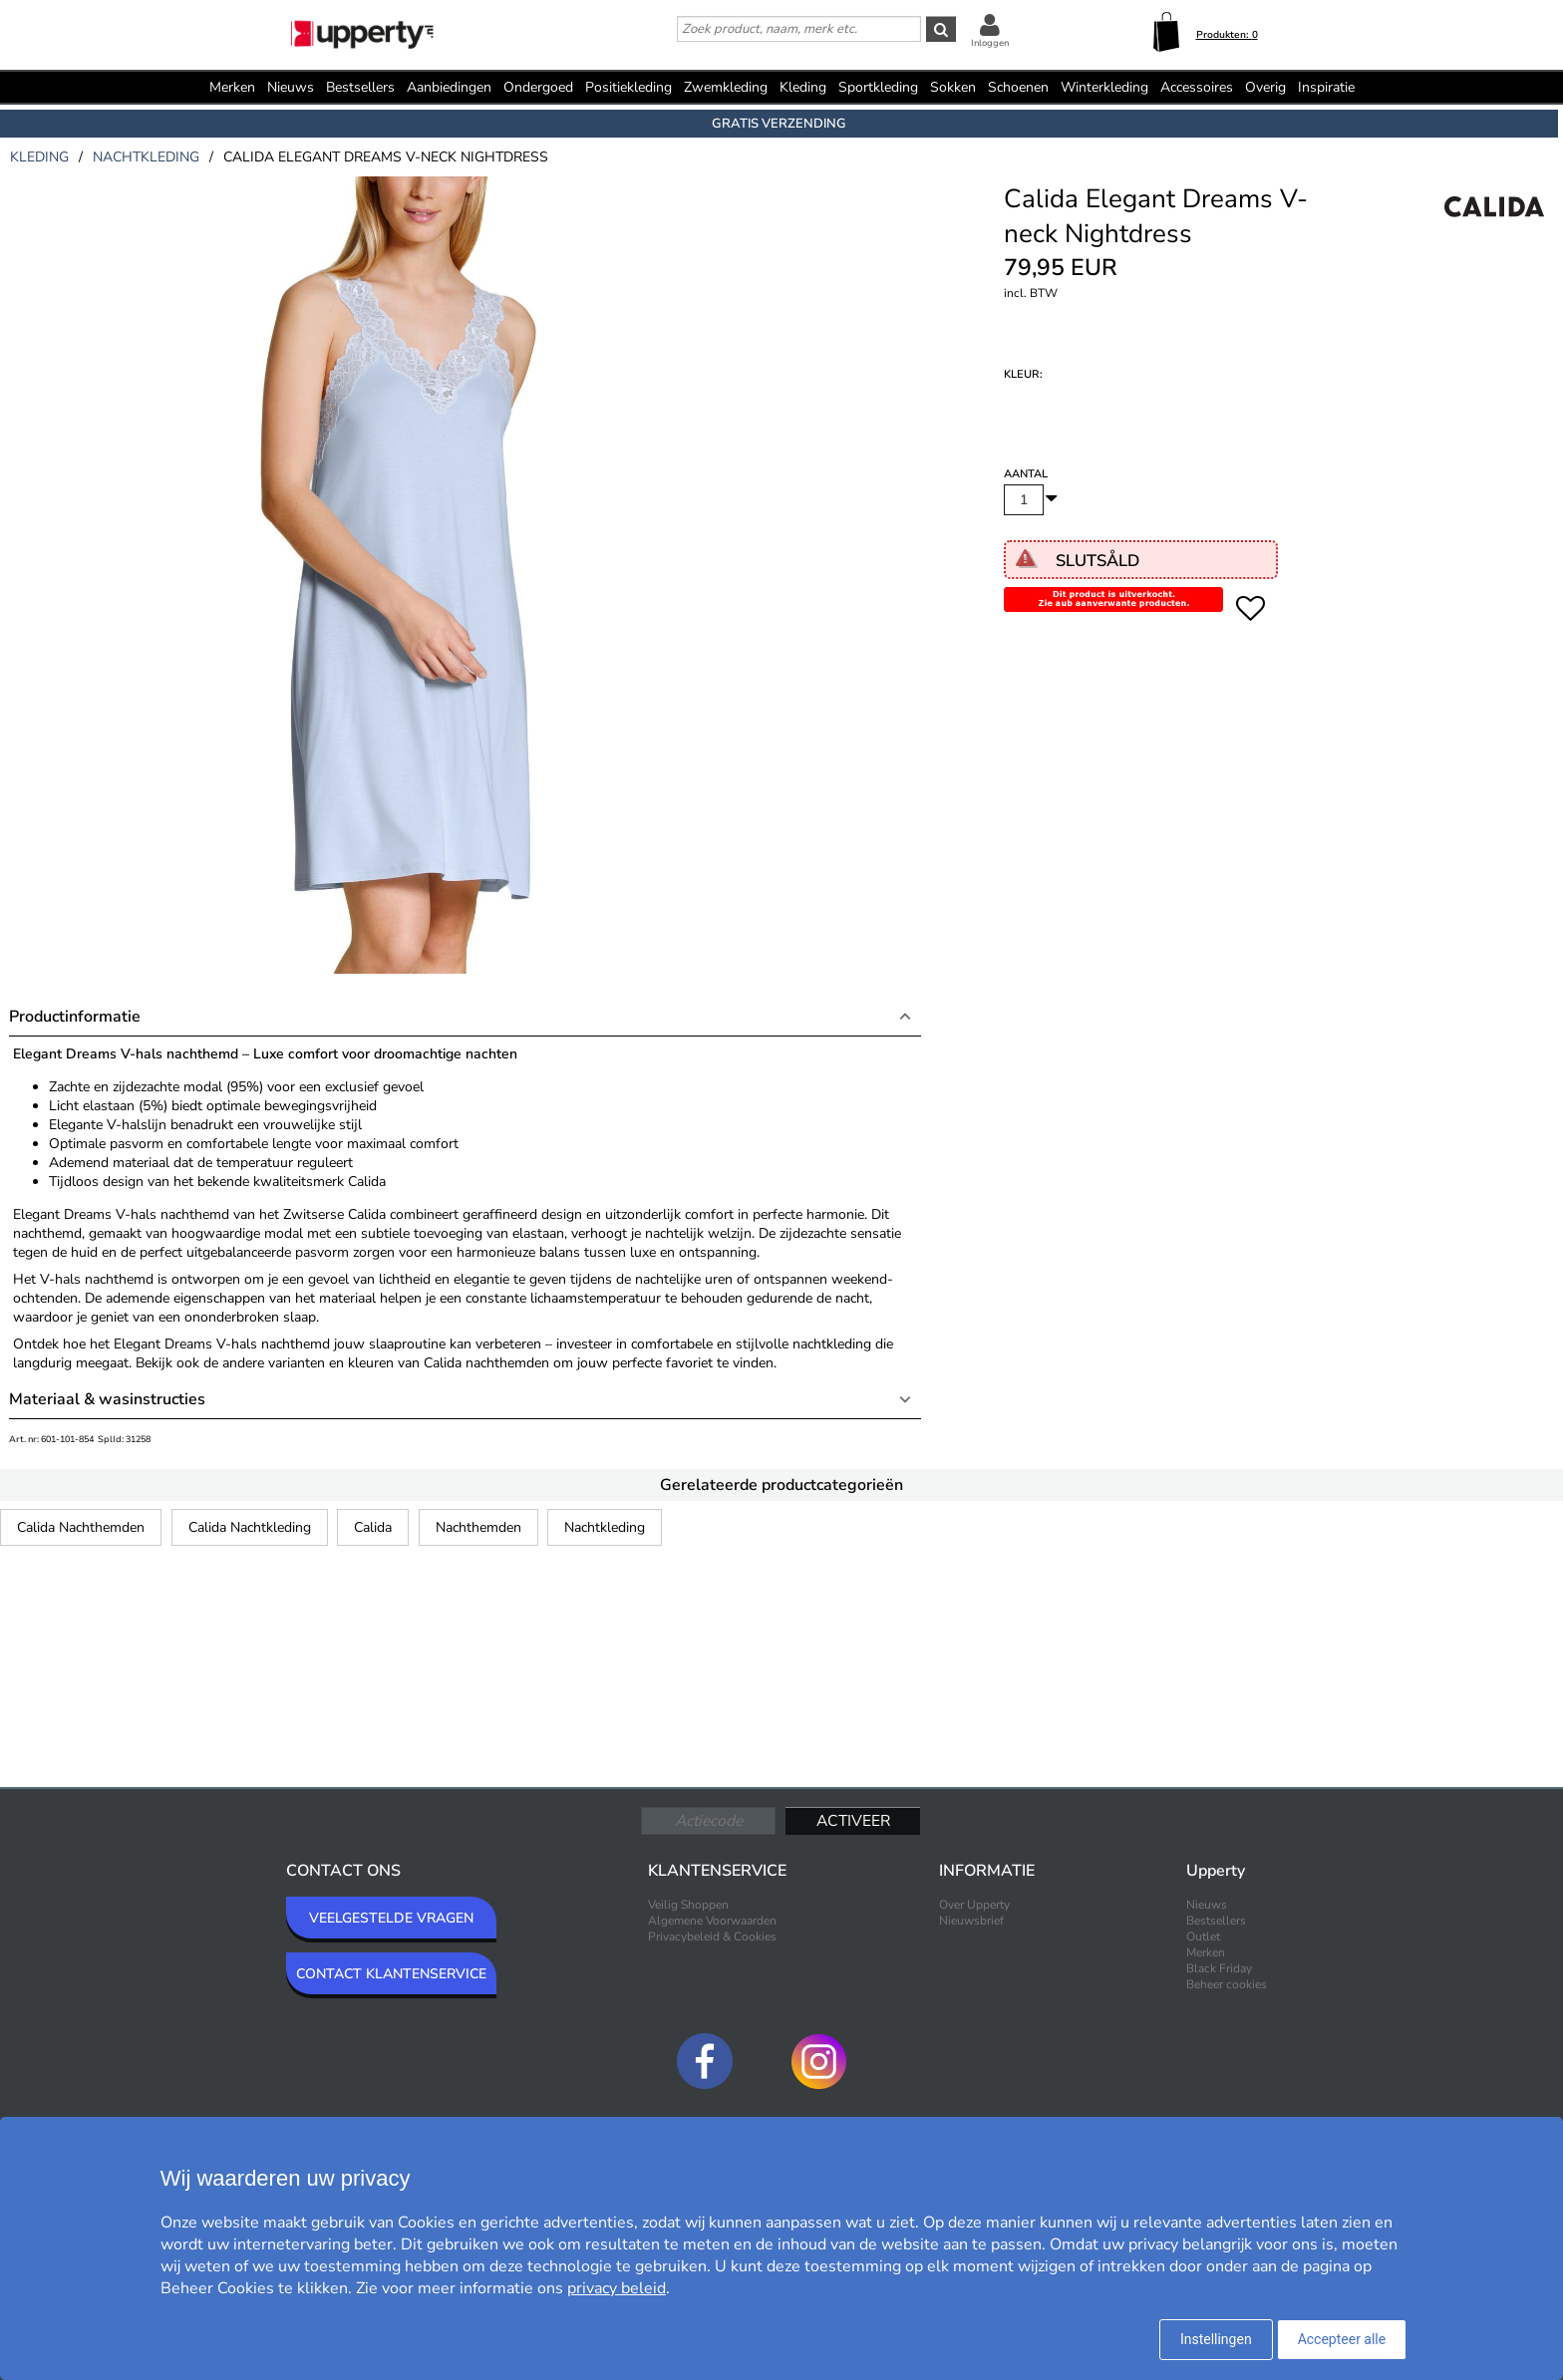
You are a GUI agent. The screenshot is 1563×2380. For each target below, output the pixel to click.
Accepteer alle (1342, 2339)
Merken (232, 87)
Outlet (1203, 1936)
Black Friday (1219, 1968)
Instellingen (1216, 2339)
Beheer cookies (1226, 1984)
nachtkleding (146, 157)
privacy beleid (616, 2288)
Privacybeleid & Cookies (712, 1936)
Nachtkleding (604, 1527)
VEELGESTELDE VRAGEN (391, 1918)
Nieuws (290, 87)
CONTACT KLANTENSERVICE (391, 1973)
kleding (39, 157)
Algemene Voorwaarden (712, 1921)
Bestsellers (360, 87)
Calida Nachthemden (81, 1527)
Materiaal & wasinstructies (107, 1399)
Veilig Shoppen (688, 1905)
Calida (373, 1527)
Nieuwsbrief (971, 1921)
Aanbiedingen (449, 87)
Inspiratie (1326, 87)
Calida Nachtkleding (249, 1527)
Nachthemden (478, 1527)
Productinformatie (75, 1017)
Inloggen (990, 43)
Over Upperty (974, 1905)
